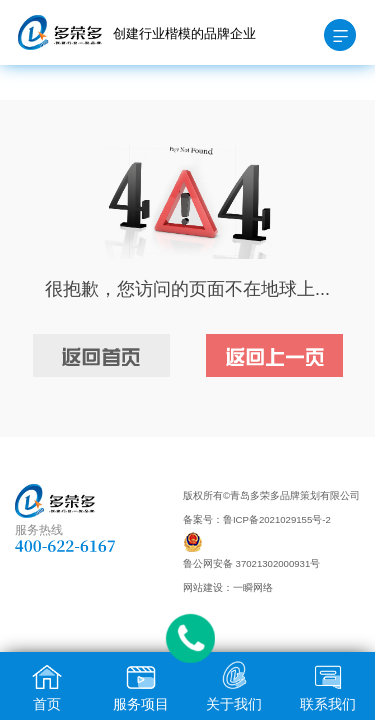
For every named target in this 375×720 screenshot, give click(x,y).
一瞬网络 (253, 587)
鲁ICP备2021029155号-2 (277, 519)
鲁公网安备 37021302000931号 (251, 563)
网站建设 (203, 587)
